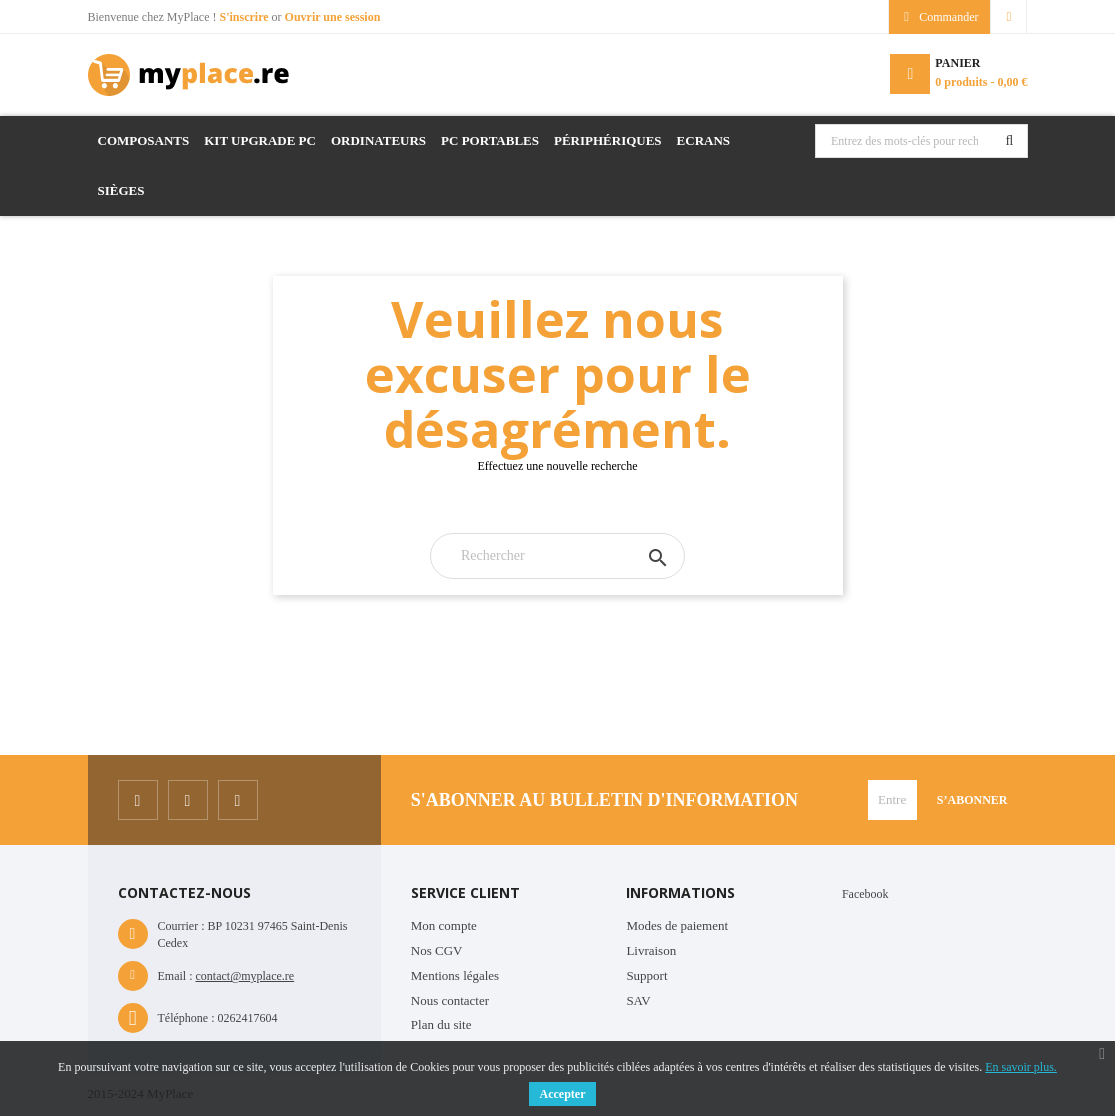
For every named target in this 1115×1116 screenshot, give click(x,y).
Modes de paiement (677, 925)
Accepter (563, 1094)
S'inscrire (245, 17)
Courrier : (181, 926)
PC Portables (490, 140)
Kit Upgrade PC (260, 140)
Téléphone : (186, 1018)
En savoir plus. (1021, 1067)
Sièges (121, 190)
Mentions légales (455, 975)
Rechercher (1010, 141)
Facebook (865, 894)
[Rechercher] (557, 556)
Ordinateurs (378, 140)
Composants (144, 140)
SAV (638, 1000)
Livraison (651, 950)
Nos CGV (437, 950)
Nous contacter (450, 1000)
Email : (175, 976)
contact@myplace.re (245, 976)
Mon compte (444, 925)
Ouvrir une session (333, 17)
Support (646, 975)
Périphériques (608, 140)
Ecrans (703, 140)
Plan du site (441, 1024)
